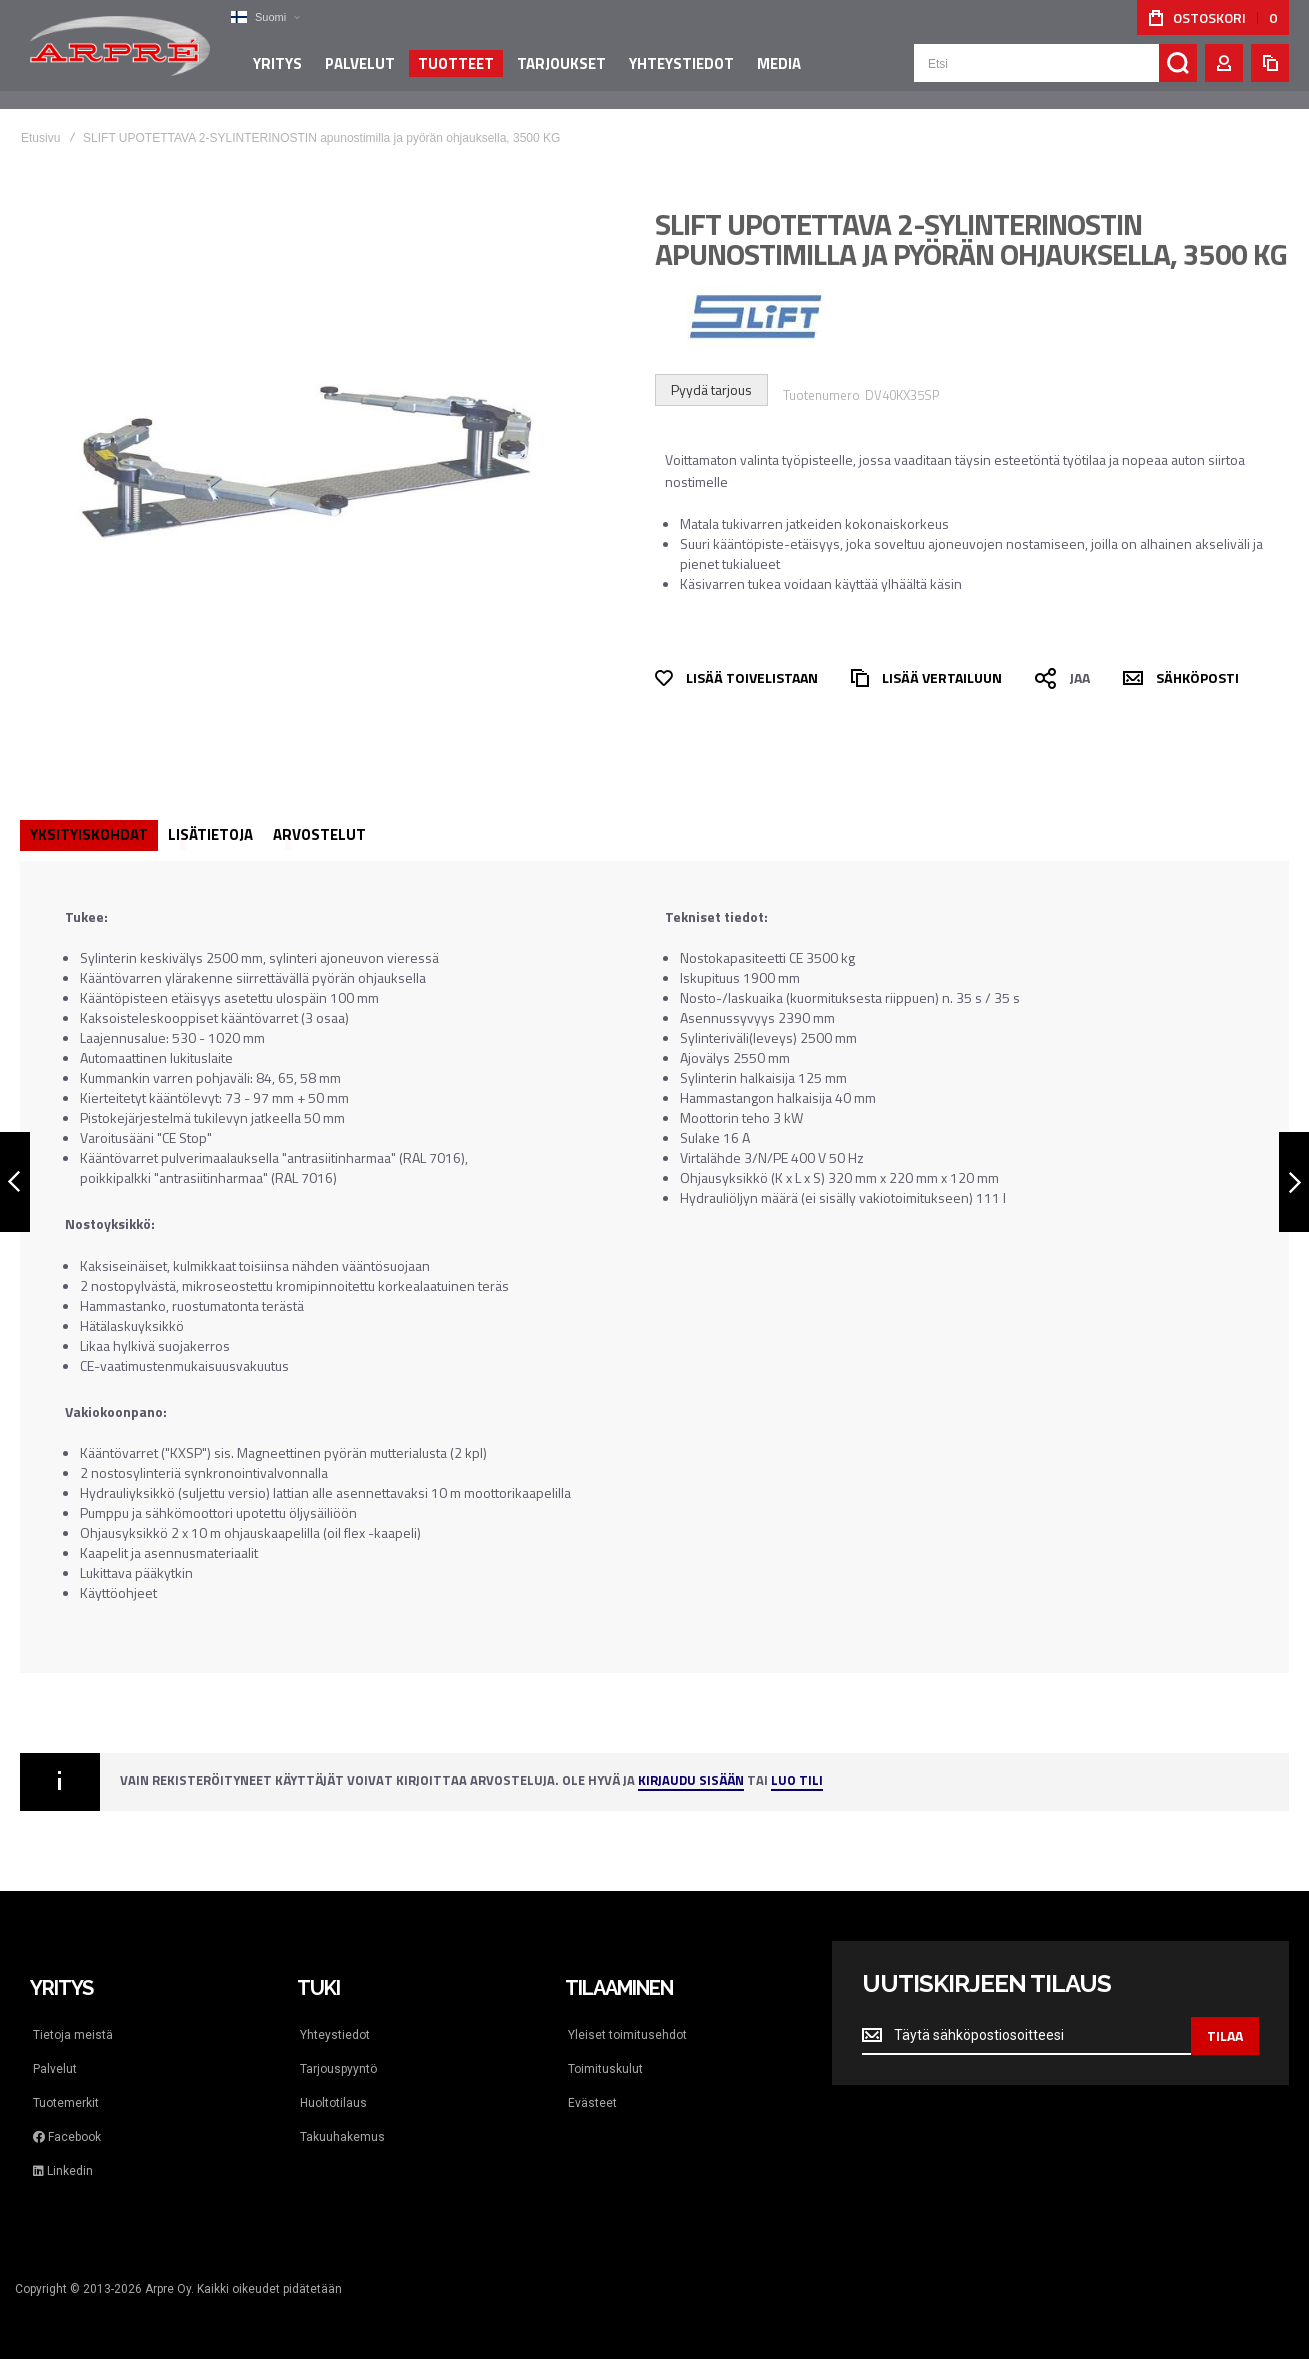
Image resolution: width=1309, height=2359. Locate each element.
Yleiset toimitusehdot (627, 2035)
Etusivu (40, 138)
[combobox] (1055, 72)
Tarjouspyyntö (338, 2069)
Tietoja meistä (73, 2035)
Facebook (67, 2137)
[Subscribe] (1225, 2036)
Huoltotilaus (333, 2103)
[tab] (89, 835)
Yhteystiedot (335, 2035)
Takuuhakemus (342, 2137)
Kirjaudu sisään (691, 1781)
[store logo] (120, 54)
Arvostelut (319, 834)
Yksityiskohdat (89, 834)
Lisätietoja (210, 834)
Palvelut (55, 2069)
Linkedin (63, 2171)
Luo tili (797, 1781)
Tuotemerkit (66, 2103)
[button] (265, 17)
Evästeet (592, 2103)
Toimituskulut (605, 2069)
